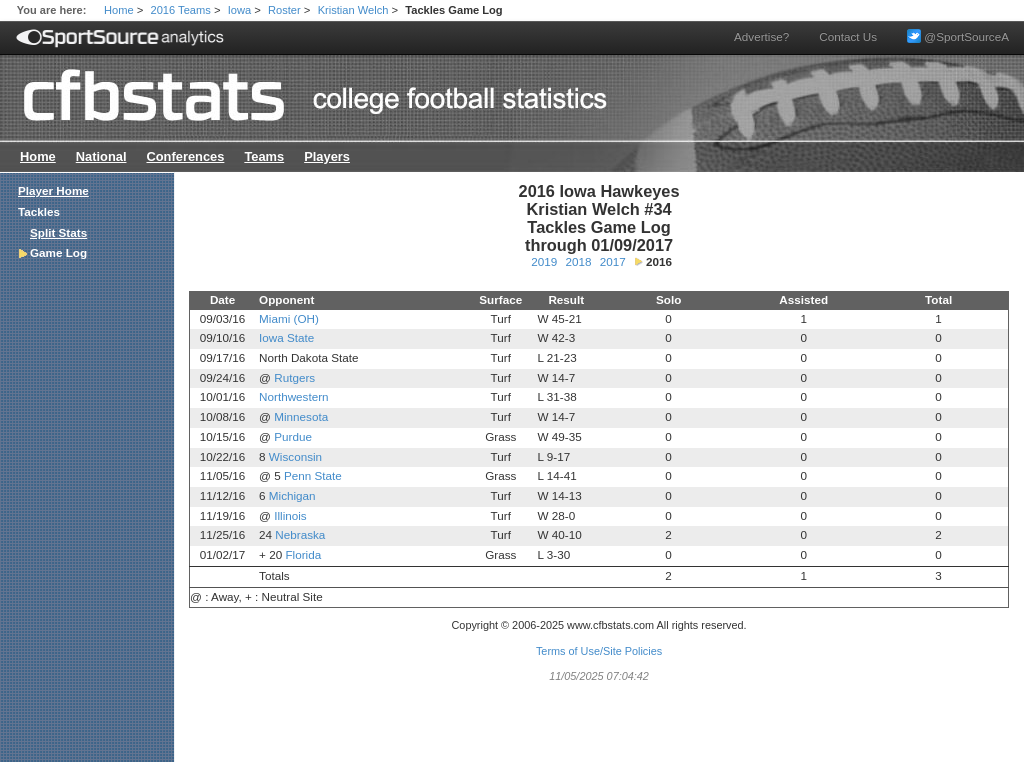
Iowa (239, 10)
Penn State (313, 475)
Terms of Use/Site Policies (599, 651)
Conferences (185, 156)
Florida (303, 554)
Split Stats (58, 232)
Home (119, 10)
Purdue (293, 436)
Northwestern (294, 396)
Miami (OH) (289, 318)
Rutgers (294, 377)
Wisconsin (295, 456)
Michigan (292, 495)
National (101, 156)
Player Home (53, 190)
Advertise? (761, 36)
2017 (613, 261)
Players (327, 156)
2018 (578, 261)
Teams (264, 156)
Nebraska (300, 534)
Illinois (290, 515)
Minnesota (301, 416)
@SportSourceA (958, 36)
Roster (284, 10)
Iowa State (286, 337)
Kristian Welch (353, 10)
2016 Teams (181, 10)
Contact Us (848, 36)
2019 (544, 261)
